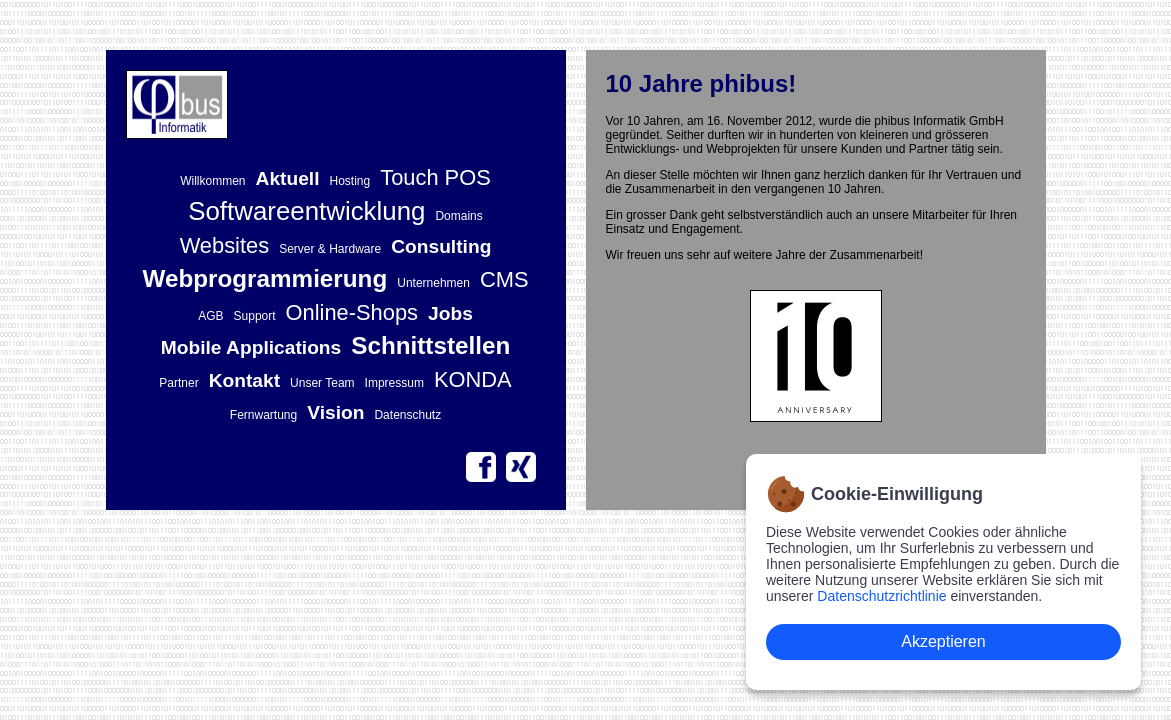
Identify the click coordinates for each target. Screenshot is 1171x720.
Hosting (350, 181)
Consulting (441, 246)
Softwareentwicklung (306, 211)
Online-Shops (352, 312)
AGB (210, 316)
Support (255, 316)
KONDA (473, 379)
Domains (458, 216)
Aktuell (288, 178)
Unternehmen (433, 283)
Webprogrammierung (264, 278)
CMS (504, 279)
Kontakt (244, 380)
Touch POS (435, 177)
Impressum (394, 383)
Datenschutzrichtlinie (881, 596)
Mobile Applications (251, 347)
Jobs (450, 313)
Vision (335, 412)
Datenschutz (407, 415)
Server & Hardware (330, 249)
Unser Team (322, 383)
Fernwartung (263, 415)
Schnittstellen (430, 345)
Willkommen (212, 181)
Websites (225, 245)
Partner (178, 383)
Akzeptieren (943, 641)
